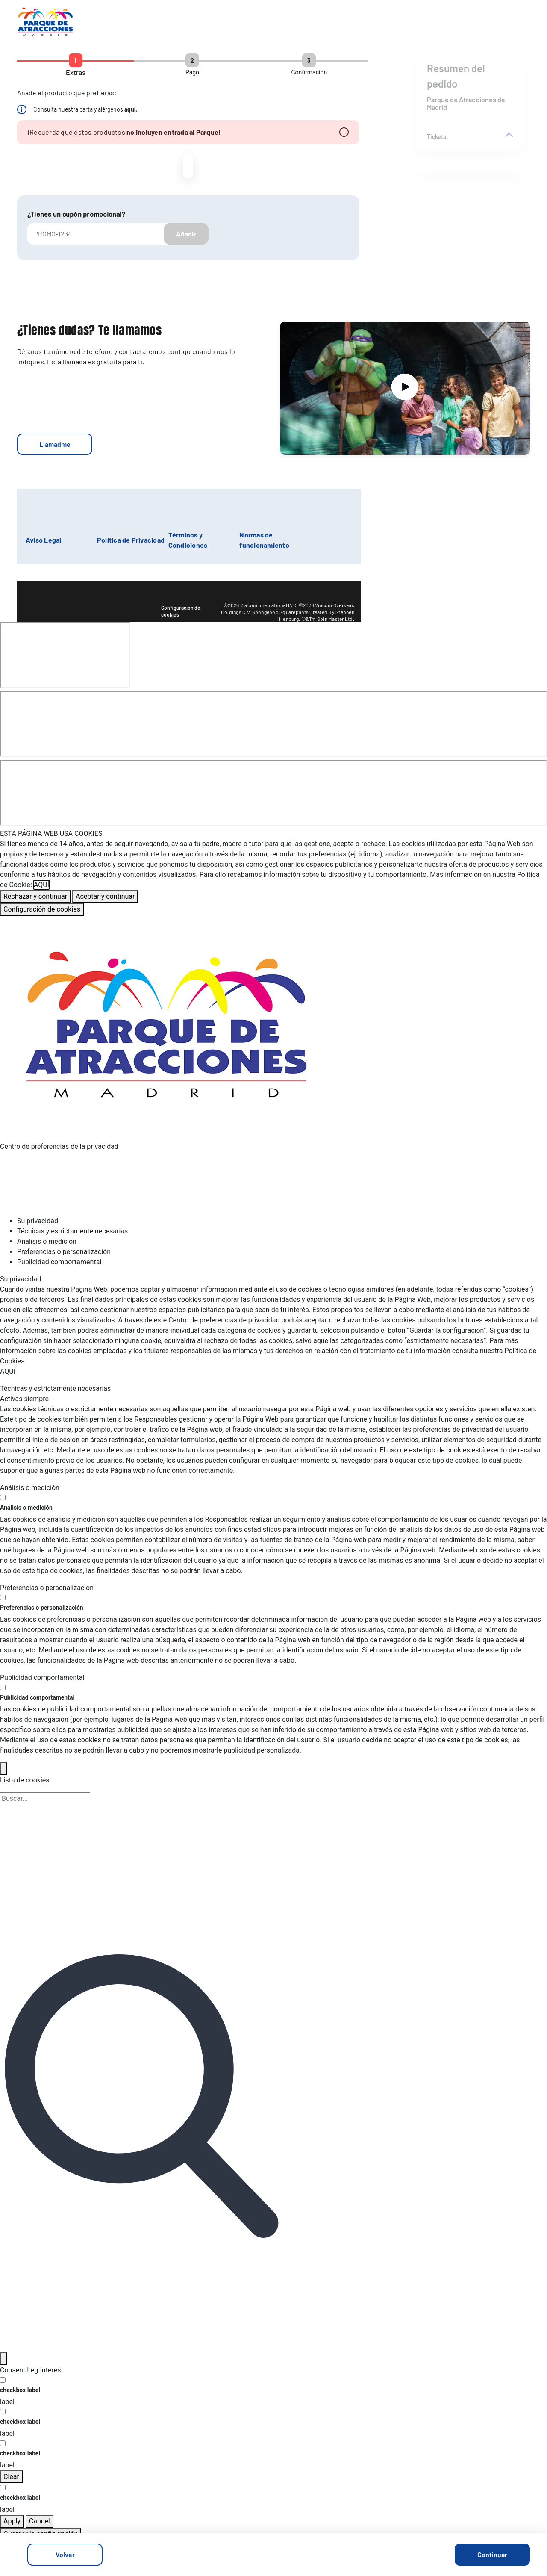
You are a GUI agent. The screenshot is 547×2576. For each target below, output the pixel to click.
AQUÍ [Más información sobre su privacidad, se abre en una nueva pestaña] (41, 885)
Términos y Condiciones (188, 540)
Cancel (39, 2521)
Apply (12, 2521)
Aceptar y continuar (105, 896)
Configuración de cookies (180, 611)
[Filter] (3, 2358)
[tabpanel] (273, 1325)
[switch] (3, 1497)
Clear (11, 2477)
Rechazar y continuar (35, 896)
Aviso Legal (44, 540)
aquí (129, 109)
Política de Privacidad (131, 540)
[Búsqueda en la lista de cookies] (45, 1798)
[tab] (282, 1221)
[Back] (3, 1768)
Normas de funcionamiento (264, 540)
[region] (273, 872)
